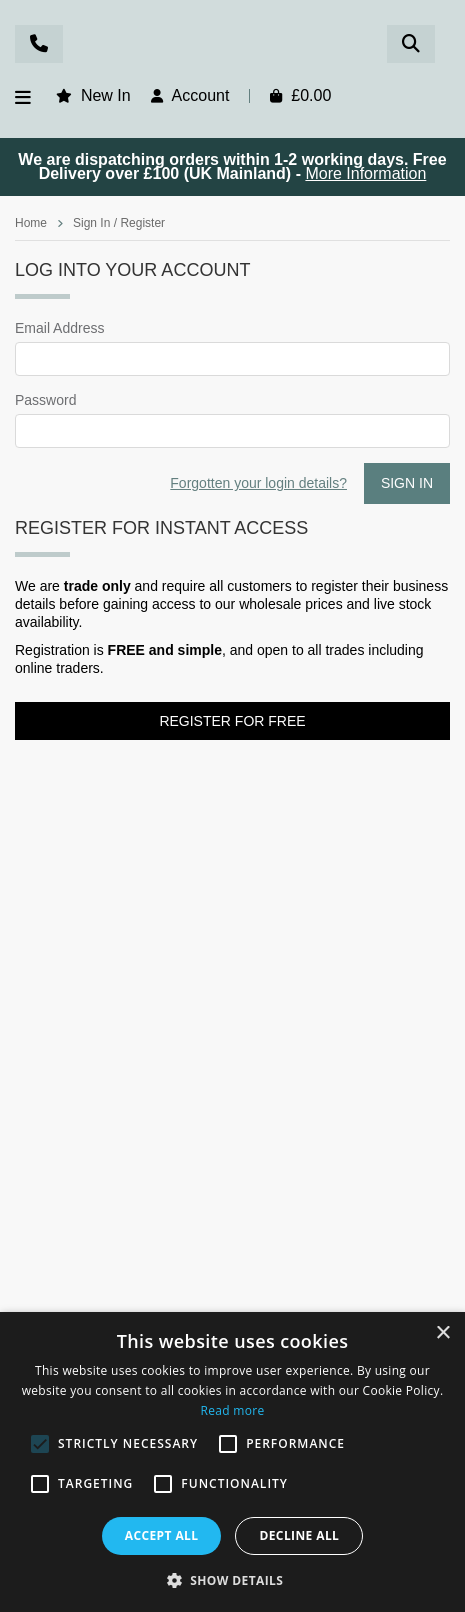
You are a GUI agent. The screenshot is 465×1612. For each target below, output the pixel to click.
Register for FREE (232, 721)
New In (106, 95)
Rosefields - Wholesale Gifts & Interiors (232, 47)
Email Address (59, 328)
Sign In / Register (119, 223)
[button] (233, 1579)
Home (31, 223)
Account (201, 95)
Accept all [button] (162, 1535)
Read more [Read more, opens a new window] (233, 1410)
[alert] (232, 1462)
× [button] (442, 1333)
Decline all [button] (299, 1535)
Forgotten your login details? (258, 483)
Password (45, 400)
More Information (365, 173)
